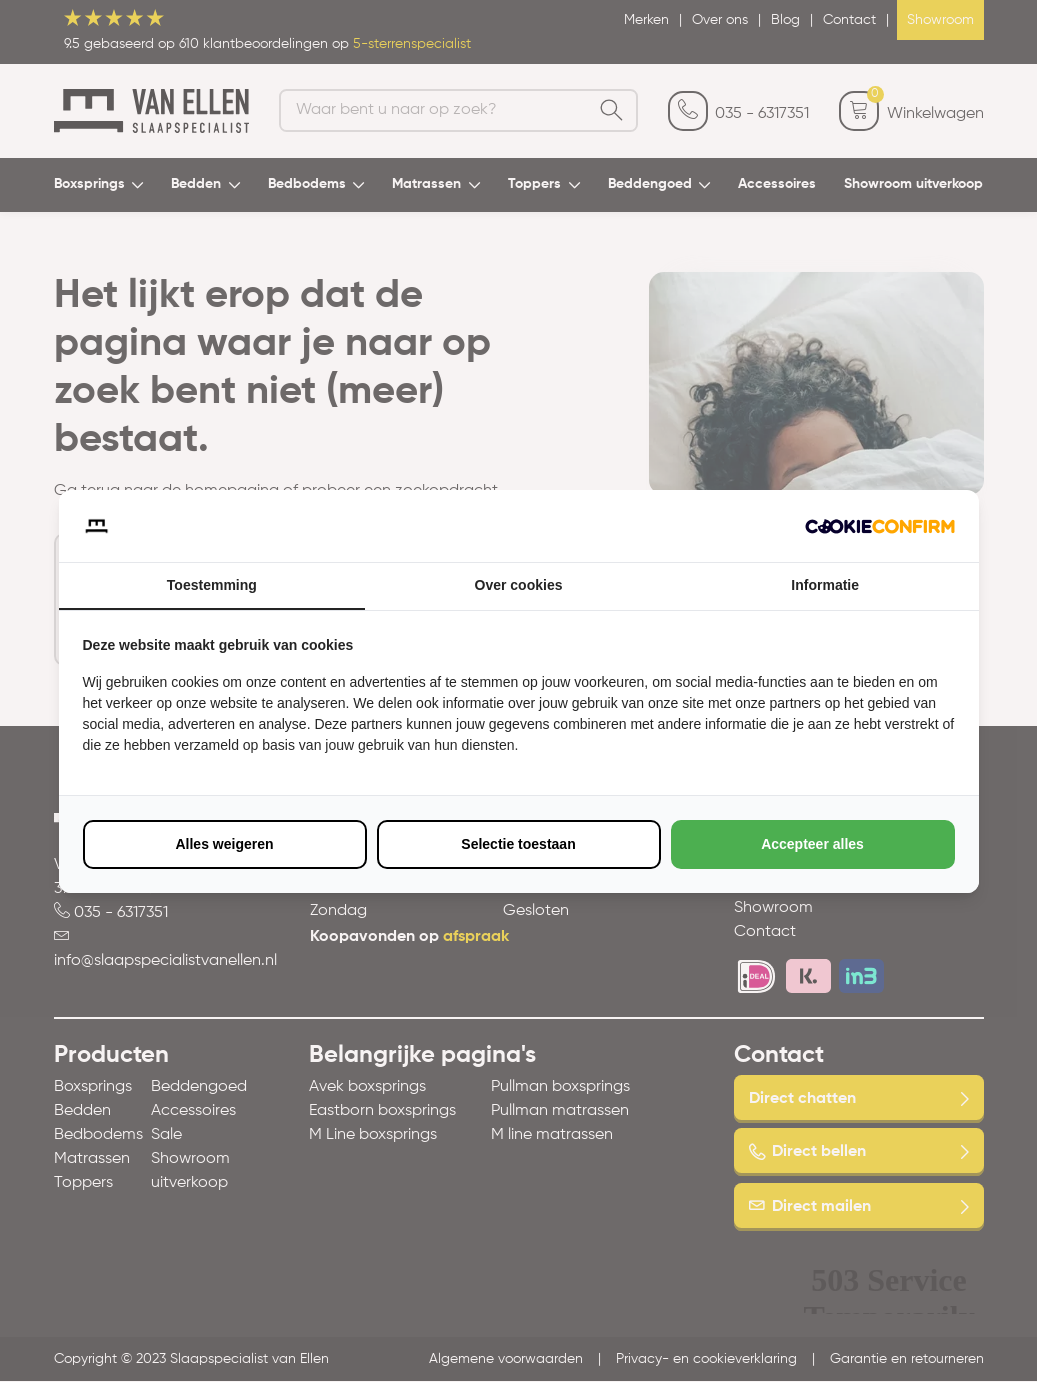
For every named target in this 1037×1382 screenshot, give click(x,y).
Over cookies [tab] (519, 585)
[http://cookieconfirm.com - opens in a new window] (880, 526)
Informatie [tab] (825, 585)
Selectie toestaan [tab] (518, 844)
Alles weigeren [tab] (224, 844)
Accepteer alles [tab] (812, 844)
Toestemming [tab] (212, 585)
